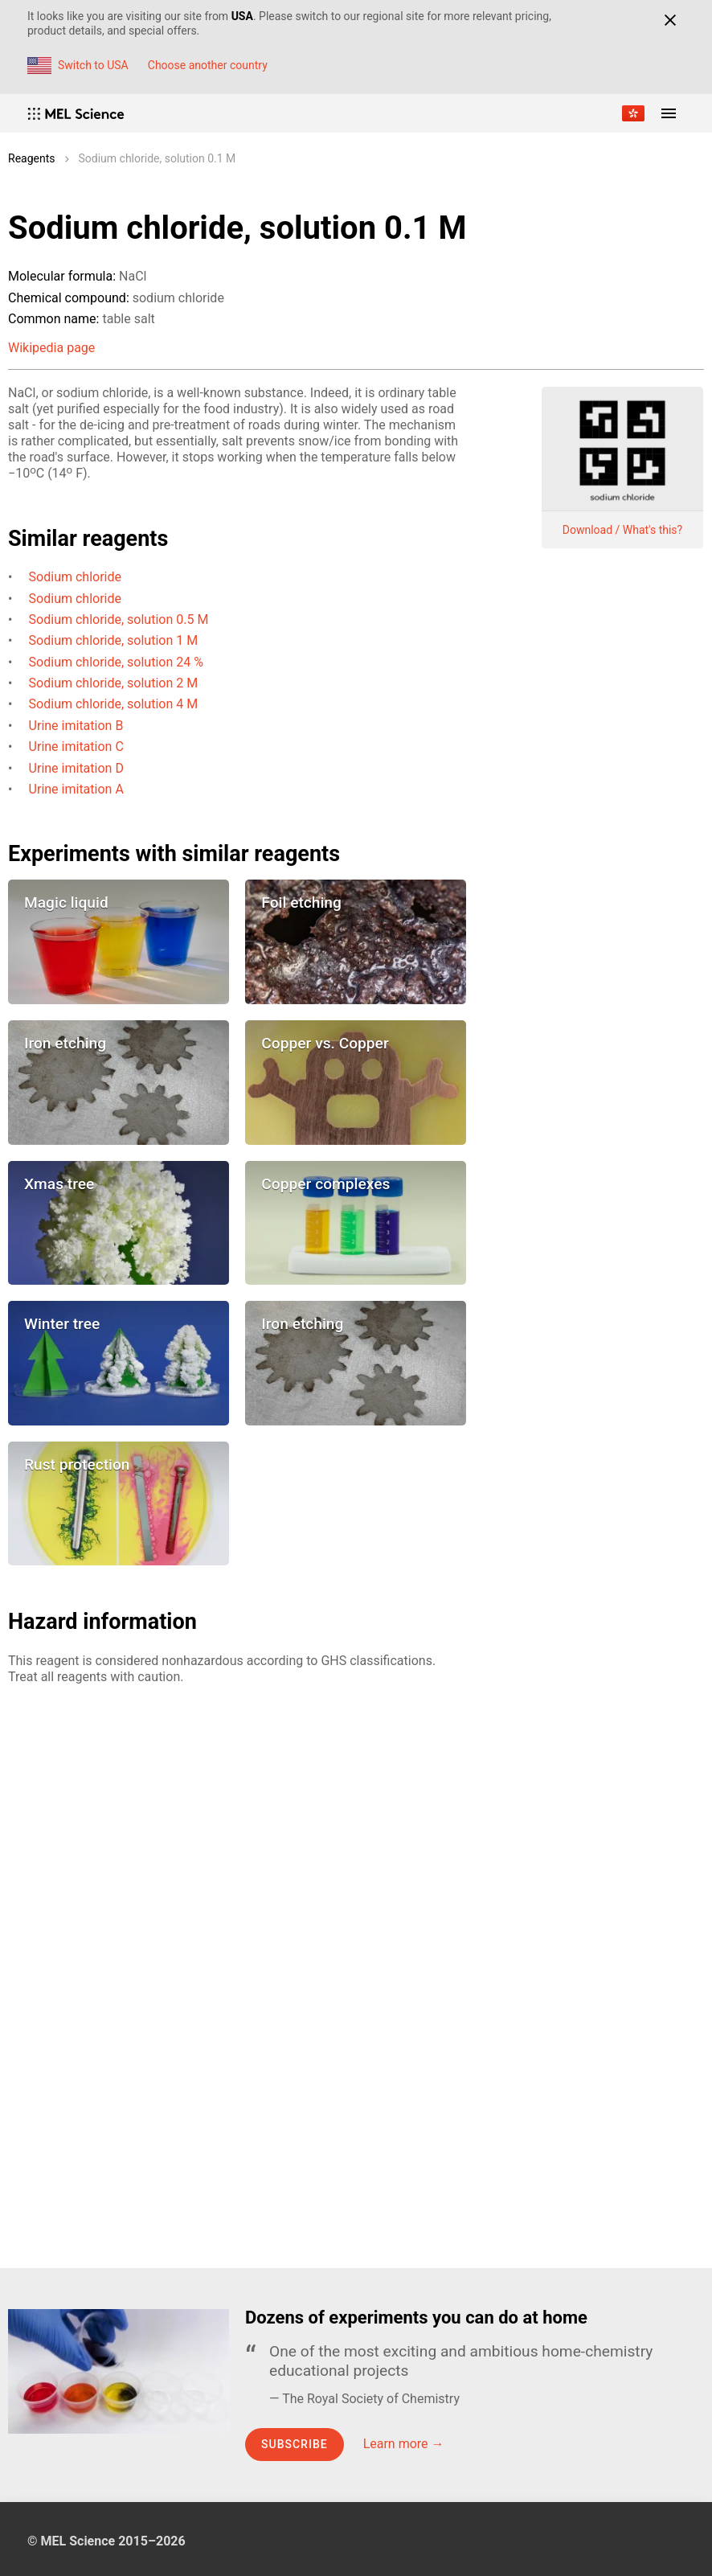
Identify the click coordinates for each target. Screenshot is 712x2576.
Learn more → (403, 2443)
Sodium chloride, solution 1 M (113, 640)
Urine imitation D (76, 768)
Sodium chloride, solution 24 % (116, 662)
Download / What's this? (623, 529)
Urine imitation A (76, 789)
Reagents (31, 158)
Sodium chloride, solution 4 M (113, 704)
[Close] (670, 20)
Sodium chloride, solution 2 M (113, 683)
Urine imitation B (76, 725)
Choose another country (208, 65)
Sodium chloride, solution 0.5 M (119, 619)
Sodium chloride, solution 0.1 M (157, 158)
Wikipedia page (51, 347)
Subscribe (294, 2444)
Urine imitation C (76, 746)
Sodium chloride (75, 577)
